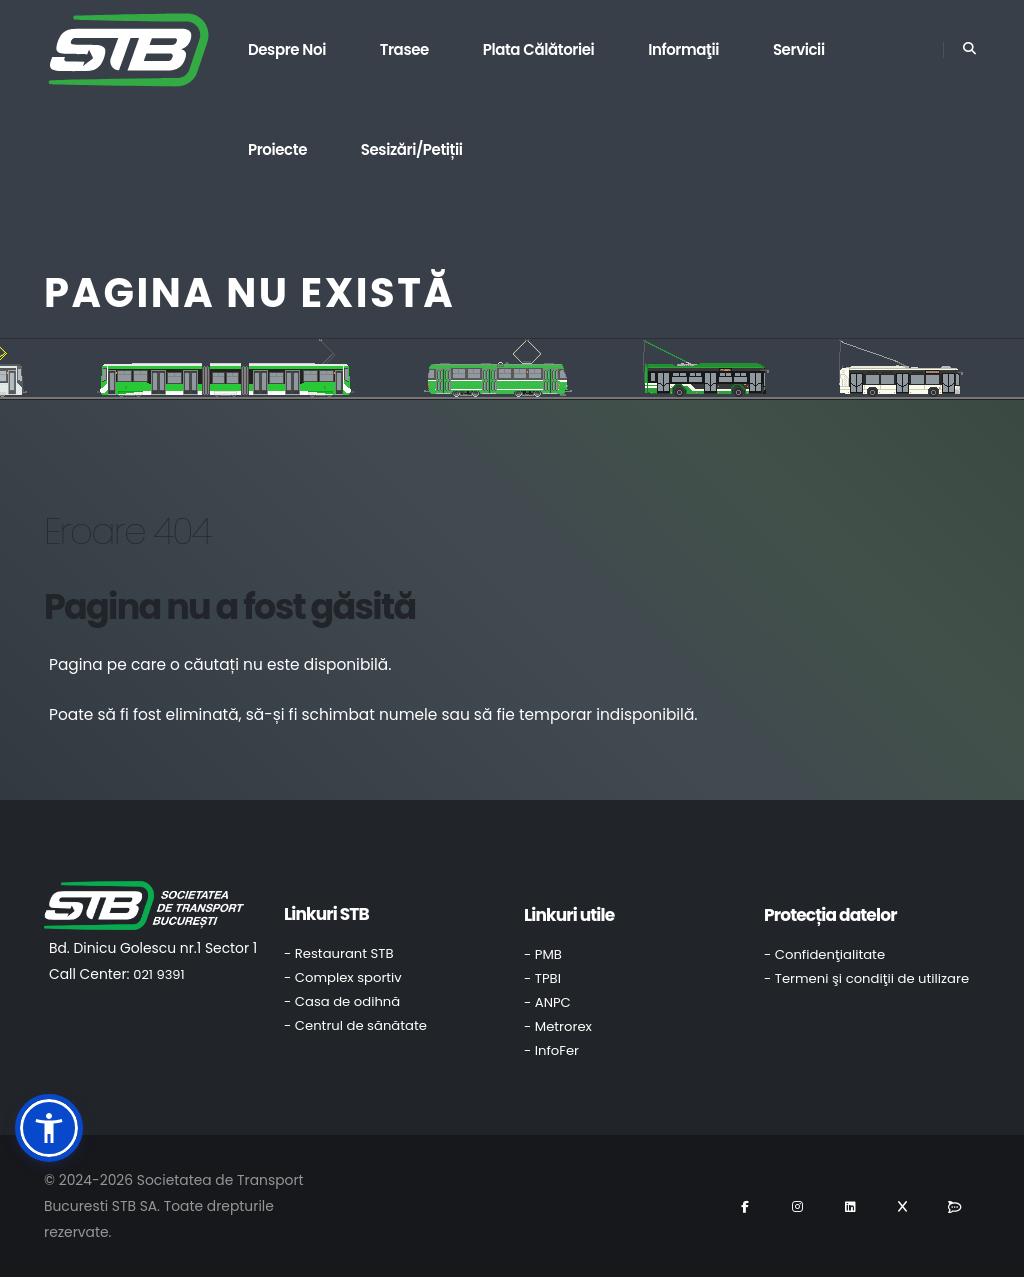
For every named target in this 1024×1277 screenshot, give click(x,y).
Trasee (404, 49)
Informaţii (683, 49)
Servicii (799, 49)
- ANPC (547, 1002)
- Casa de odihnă (342, 1001)
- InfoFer (551, 1050)
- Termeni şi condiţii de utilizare (866, 978)
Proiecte (277, 149)
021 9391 (158, 974)
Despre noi (287, 49)
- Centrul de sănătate (355, 1025)
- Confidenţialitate (824, 954)
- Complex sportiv (343, 977)
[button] (49, 1128)
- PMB (543, 954)
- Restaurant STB (339, 953)
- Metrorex (558, 1026)
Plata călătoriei (539, 49)
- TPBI (542, 978)
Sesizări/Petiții (412, 149)
